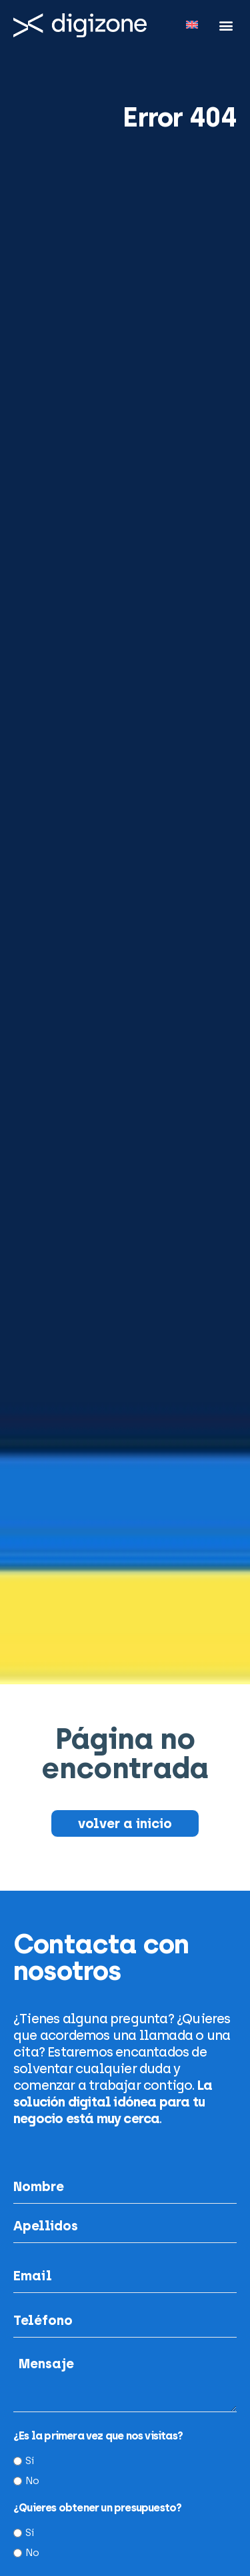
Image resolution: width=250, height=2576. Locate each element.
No (32, 2481)
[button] (226, 25)
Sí (29, 2461)
